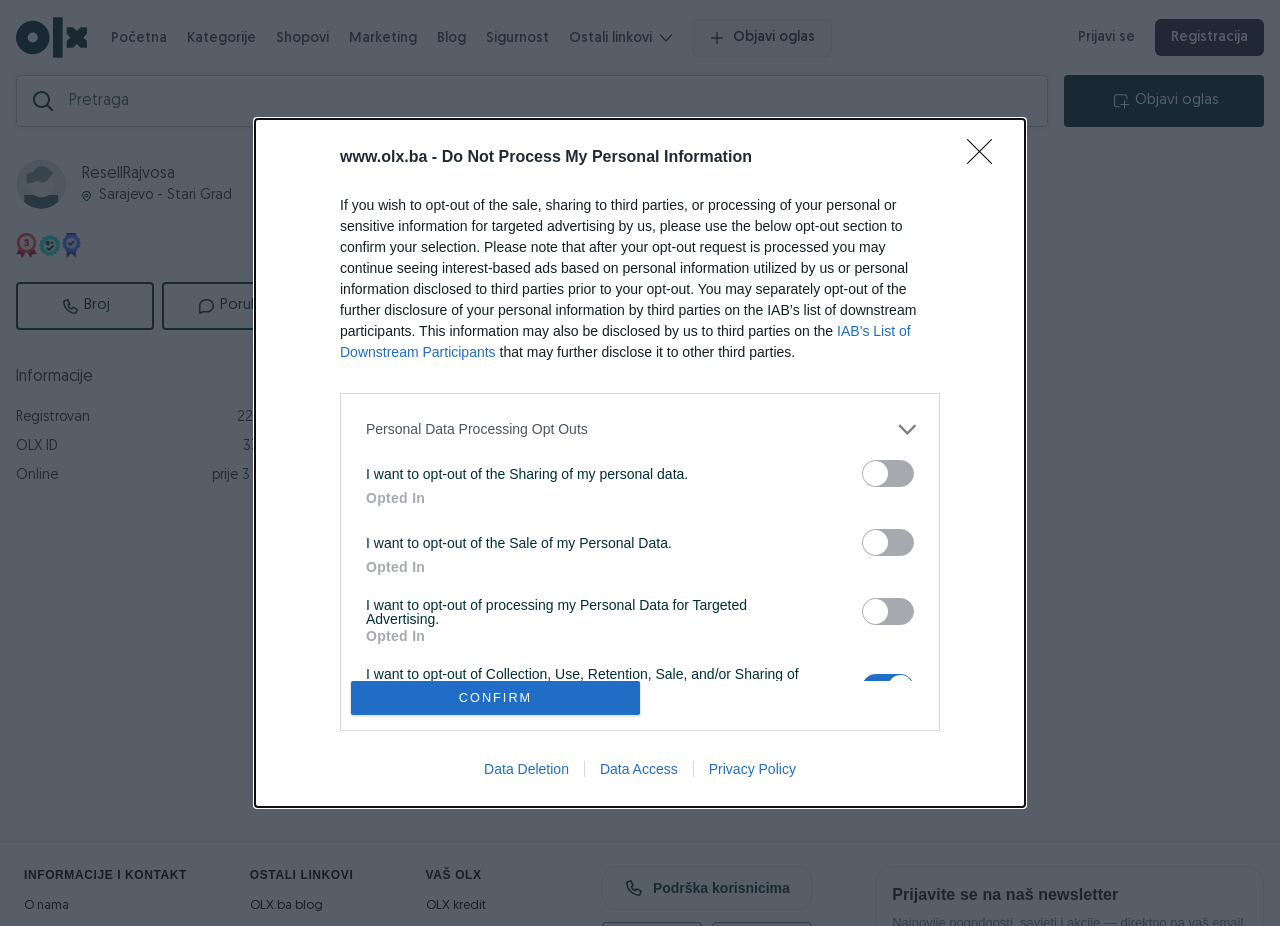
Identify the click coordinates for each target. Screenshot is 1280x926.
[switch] (888, 473)
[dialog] (640, 463)
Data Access (639, 769)
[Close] (986, 158)
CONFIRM (495, 698)
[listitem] (640, 429)
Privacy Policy (752, 769)
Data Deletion (526, 769)
